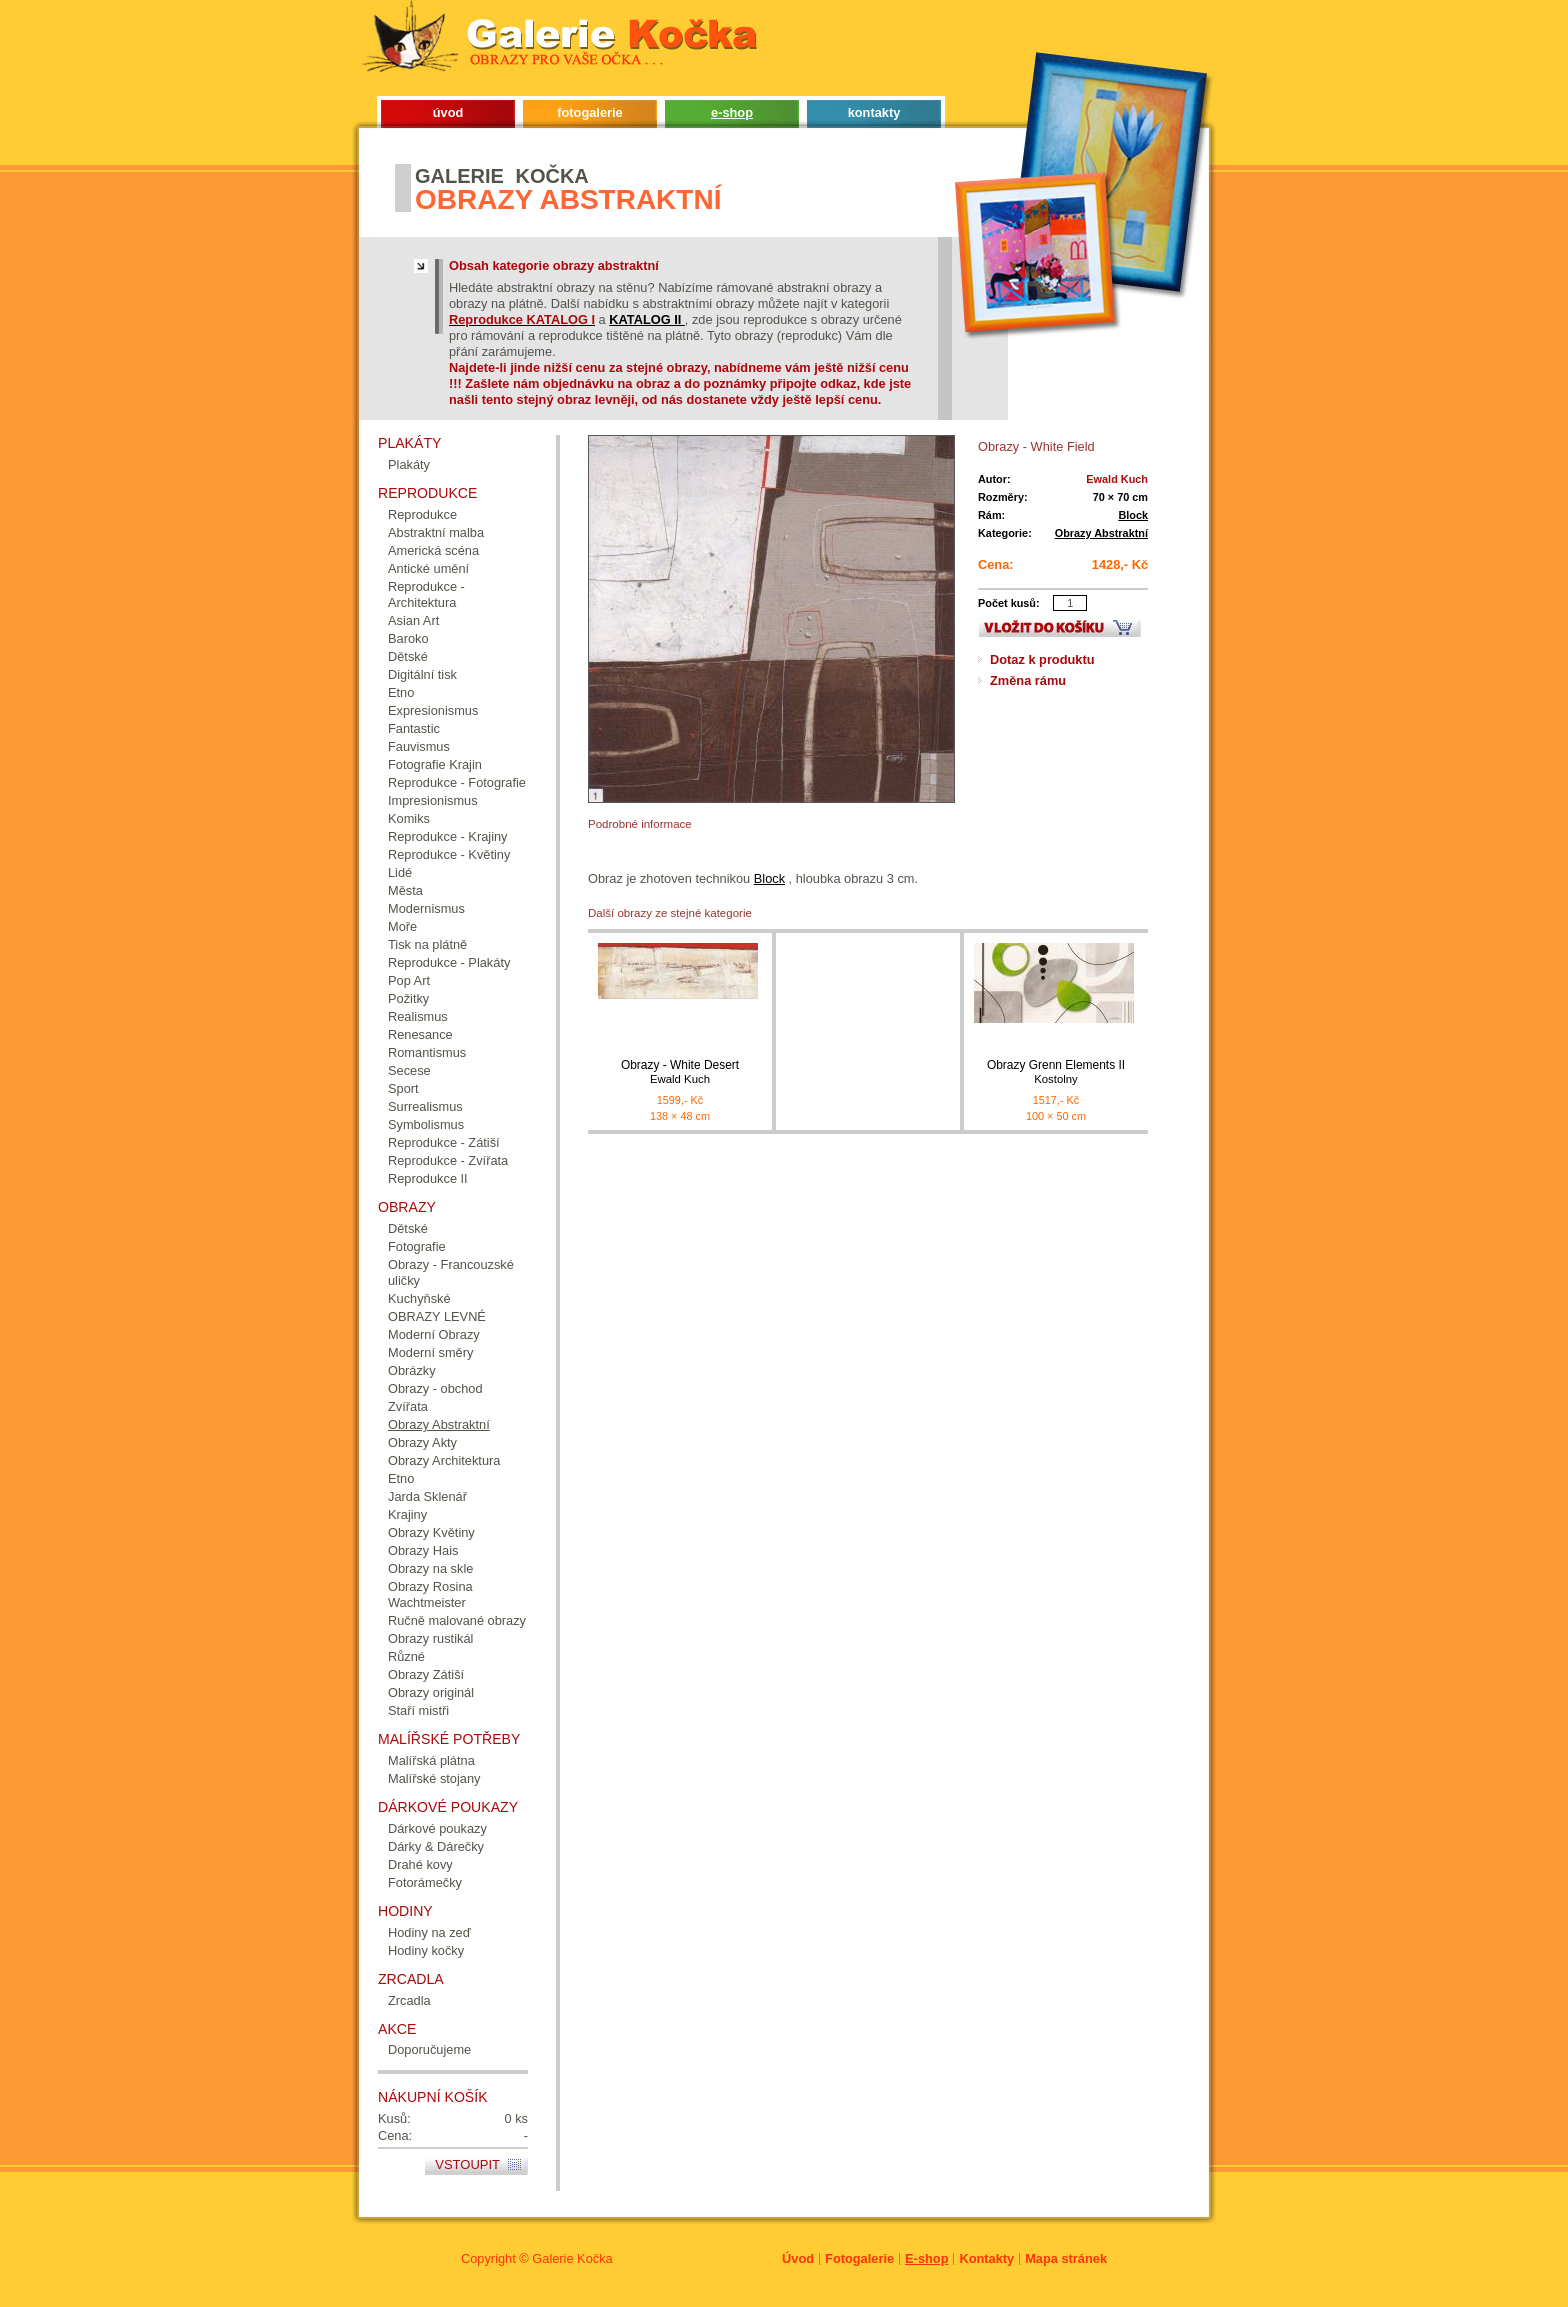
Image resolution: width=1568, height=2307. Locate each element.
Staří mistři (418, 1710)
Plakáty (409, 464)
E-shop (926, 2258)
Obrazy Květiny (431, 1532)
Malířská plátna (431, 1760)
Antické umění (428, 568)
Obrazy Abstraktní (1101, 533)
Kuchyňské (419, 1298)
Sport (403, 1088)
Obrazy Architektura (444, 1460)
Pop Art (409, 980)
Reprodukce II (428, 1178)
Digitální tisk (422, 674)
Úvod (798, 2258)
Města (405, 890)
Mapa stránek (1066, 2258)
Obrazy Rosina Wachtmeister (430, 1594)
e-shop (732, 112)
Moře (402, 926)
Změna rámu (1028, 680)
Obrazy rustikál (430, 1638)
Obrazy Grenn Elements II (1056, 1072)
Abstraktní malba (436, 532)
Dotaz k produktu (1042, 659)
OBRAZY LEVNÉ (437, 1316)
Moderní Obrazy (434, 1334)
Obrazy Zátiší (426, 1674)
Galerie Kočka (572, 2258)
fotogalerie (589, 112)
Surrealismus (425, 1106)
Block (1133, 515)
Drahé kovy (420, 1864)
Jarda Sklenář (427, 1496)
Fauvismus (419, 746)
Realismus (418, 1016)
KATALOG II (647, 319)
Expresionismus (433, 710)
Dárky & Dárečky (436, 1846)
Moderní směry (430, 1352)
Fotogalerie (859, 2258)
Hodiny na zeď (429, 1932)
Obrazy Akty (422, 1442)
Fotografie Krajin (435, 764)
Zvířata (408, 1406)
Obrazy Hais (423, 1550)
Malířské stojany (434, 1778)
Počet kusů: (1009, 603)
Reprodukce (422, 514)
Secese (409, 1070)
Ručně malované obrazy (457, 1620)
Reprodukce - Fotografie (457, 782)
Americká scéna (433, 550)
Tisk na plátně (427, 944)
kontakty (874, 112)
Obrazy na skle (430, 1568)
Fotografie (417, 1246)
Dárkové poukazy (437, 1828)
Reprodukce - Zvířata (448, 1160)
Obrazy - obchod (435, 1388)
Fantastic (414, 728)
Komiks (409, 818)
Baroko (408, 638)
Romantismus (427, 1052)
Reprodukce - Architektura (426, 594)
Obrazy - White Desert (680, 1072)
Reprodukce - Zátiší (444, 1142)
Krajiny (407, 1514)
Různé (406, 1656)
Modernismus (426, 908)
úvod (448, 112)
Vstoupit (467, 2164)
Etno (401, 692)
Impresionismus (433, 800)
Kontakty (986, 2258)
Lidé (400, 872)
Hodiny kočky (426, 1950)
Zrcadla (409, 2000)
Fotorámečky (425, 1882)
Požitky (408, 998)
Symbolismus (426, 1124)
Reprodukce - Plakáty (449, 962)
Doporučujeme (429, 2049)
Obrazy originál (431, 1692)
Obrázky (412, 1370)
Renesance (420, 1034)
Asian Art (413, 620)
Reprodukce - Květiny (449, 854)
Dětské (408, 656)
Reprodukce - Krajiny (448, 836)
